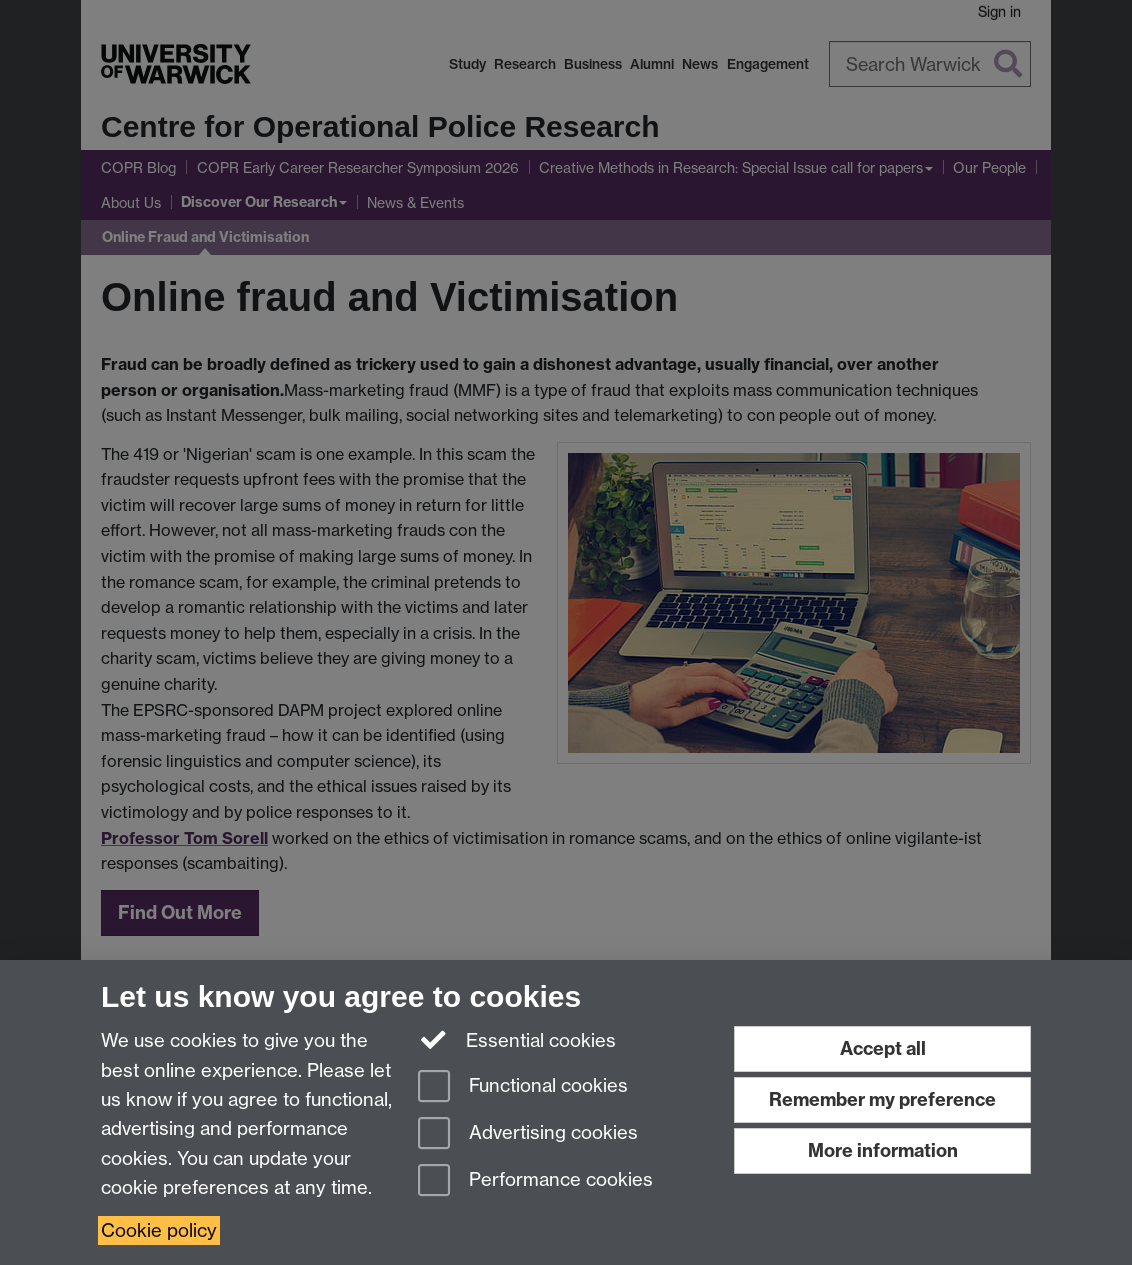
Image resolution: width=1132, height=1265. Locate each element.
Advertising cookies (528, 1134)
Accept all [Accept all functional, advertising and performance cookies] (883, 1048)
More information (883, 1150)
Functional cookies (523, 1087)
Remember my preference (882, 1099)
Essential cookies (517, 1039)
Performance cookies (535, 1181)
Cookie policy (159, 1230)
